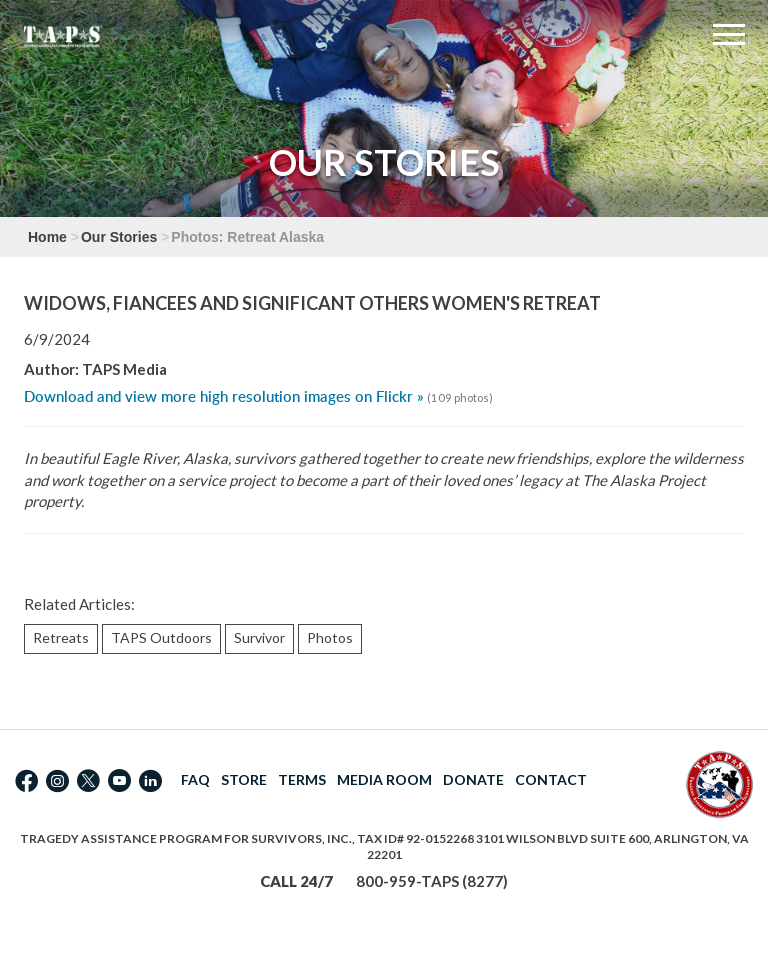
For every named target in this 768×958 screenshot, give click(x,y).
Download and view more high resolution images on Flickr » (224, 396)
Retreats (61, 637)
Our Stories (119, 237)
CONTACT (551, 779)
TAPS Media (124, 369)
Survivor (259, 637)
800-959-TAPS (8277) (432, 881)
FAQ (195, 779)
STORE (244, 779)
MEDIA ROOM (384, 779)
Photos (330, 637)
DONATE (473, 779)
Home (47, 237)
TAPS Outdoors (161, 637)
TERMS (302, 779)
